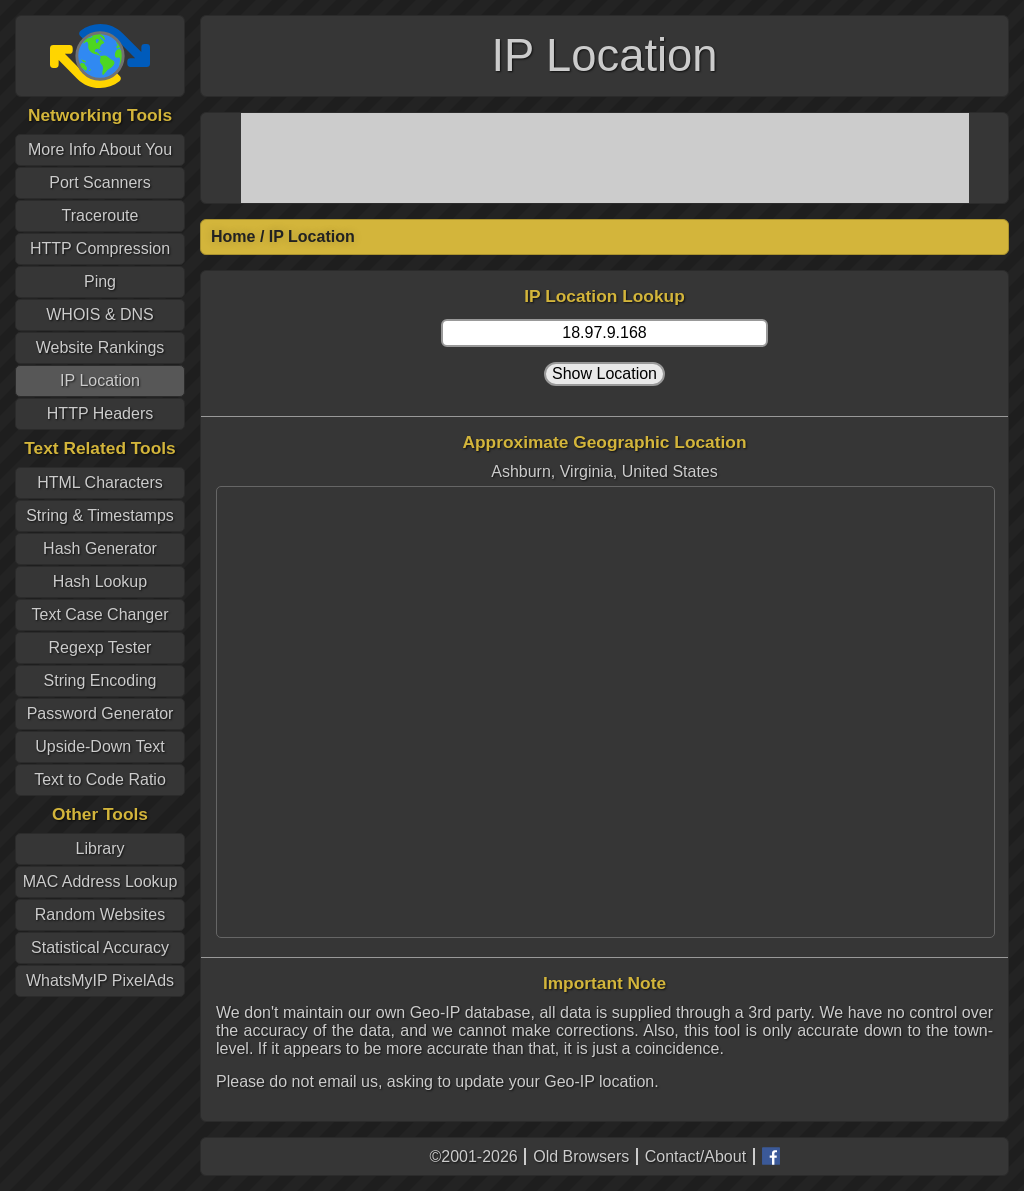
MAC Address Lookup (100, 881)
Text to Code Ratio (100, 779)
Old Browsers (581, 1156)
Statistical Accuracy (100, 947)
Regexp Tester (100, 647)
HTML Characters (100, 482)
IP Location (100, 380)
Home (233, 236)
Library (100, 848)
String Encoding (100, 680)
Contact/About (695, 1156)
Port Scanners (99, 182)
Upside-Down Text (100, 746)
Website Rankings (100, 347)
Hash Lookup (100, 581)
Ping (100, 281)
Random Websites (100, 914)
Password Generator (100, 713)
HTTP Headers (100, 413)
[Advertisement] (605, 158)
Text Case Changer (100, 614)
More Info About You (100, 149)
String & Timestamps (100, 515)
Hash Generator (100, 548)
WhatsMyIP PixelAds (100, 980)
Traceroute (100, 215)
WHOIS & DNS (100, 314)
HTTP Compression (100, 248)
